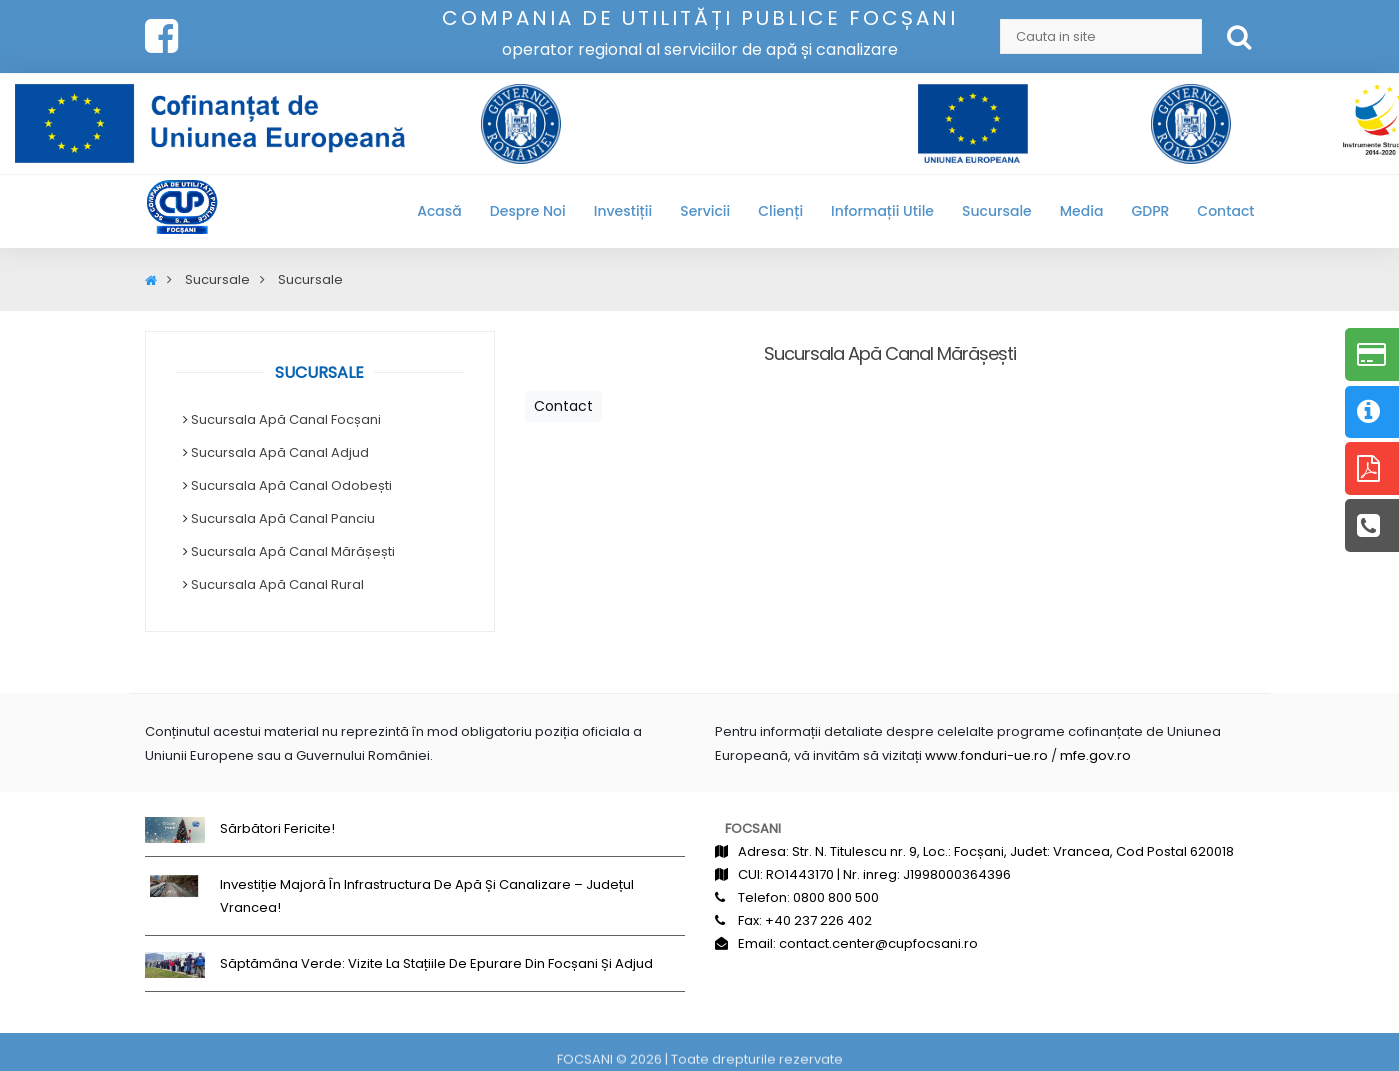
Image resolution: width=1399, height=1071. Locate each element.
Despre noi (528, 211)
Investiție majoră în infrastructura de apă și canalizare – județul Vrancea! (427, 896)
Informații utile (882, 211)
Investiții (623, 211)
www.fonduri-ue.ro (986, 755)
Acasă (439, 211)
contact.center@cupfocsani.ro (878, 943)
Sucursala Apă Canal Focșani (286, 419)
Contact (1225, 211)
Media (1082, 211)
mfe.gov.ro (1095, 755)
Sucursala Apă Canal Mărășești (293, 551)
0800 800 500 (836, 897)
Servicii (705, 211)
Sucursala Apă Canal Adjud (280, 452)
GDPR (1150, 211)
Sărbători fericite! (277, 828)
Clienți (780, 211)
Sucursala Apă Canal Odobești (291, 485)
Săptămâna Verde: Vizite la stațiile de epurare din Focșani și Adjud (436, 963)
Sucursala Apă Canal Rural (277, 584)
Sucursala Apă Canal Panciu (283, 518)
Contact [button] (563, 406)
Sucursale (997, 211)
